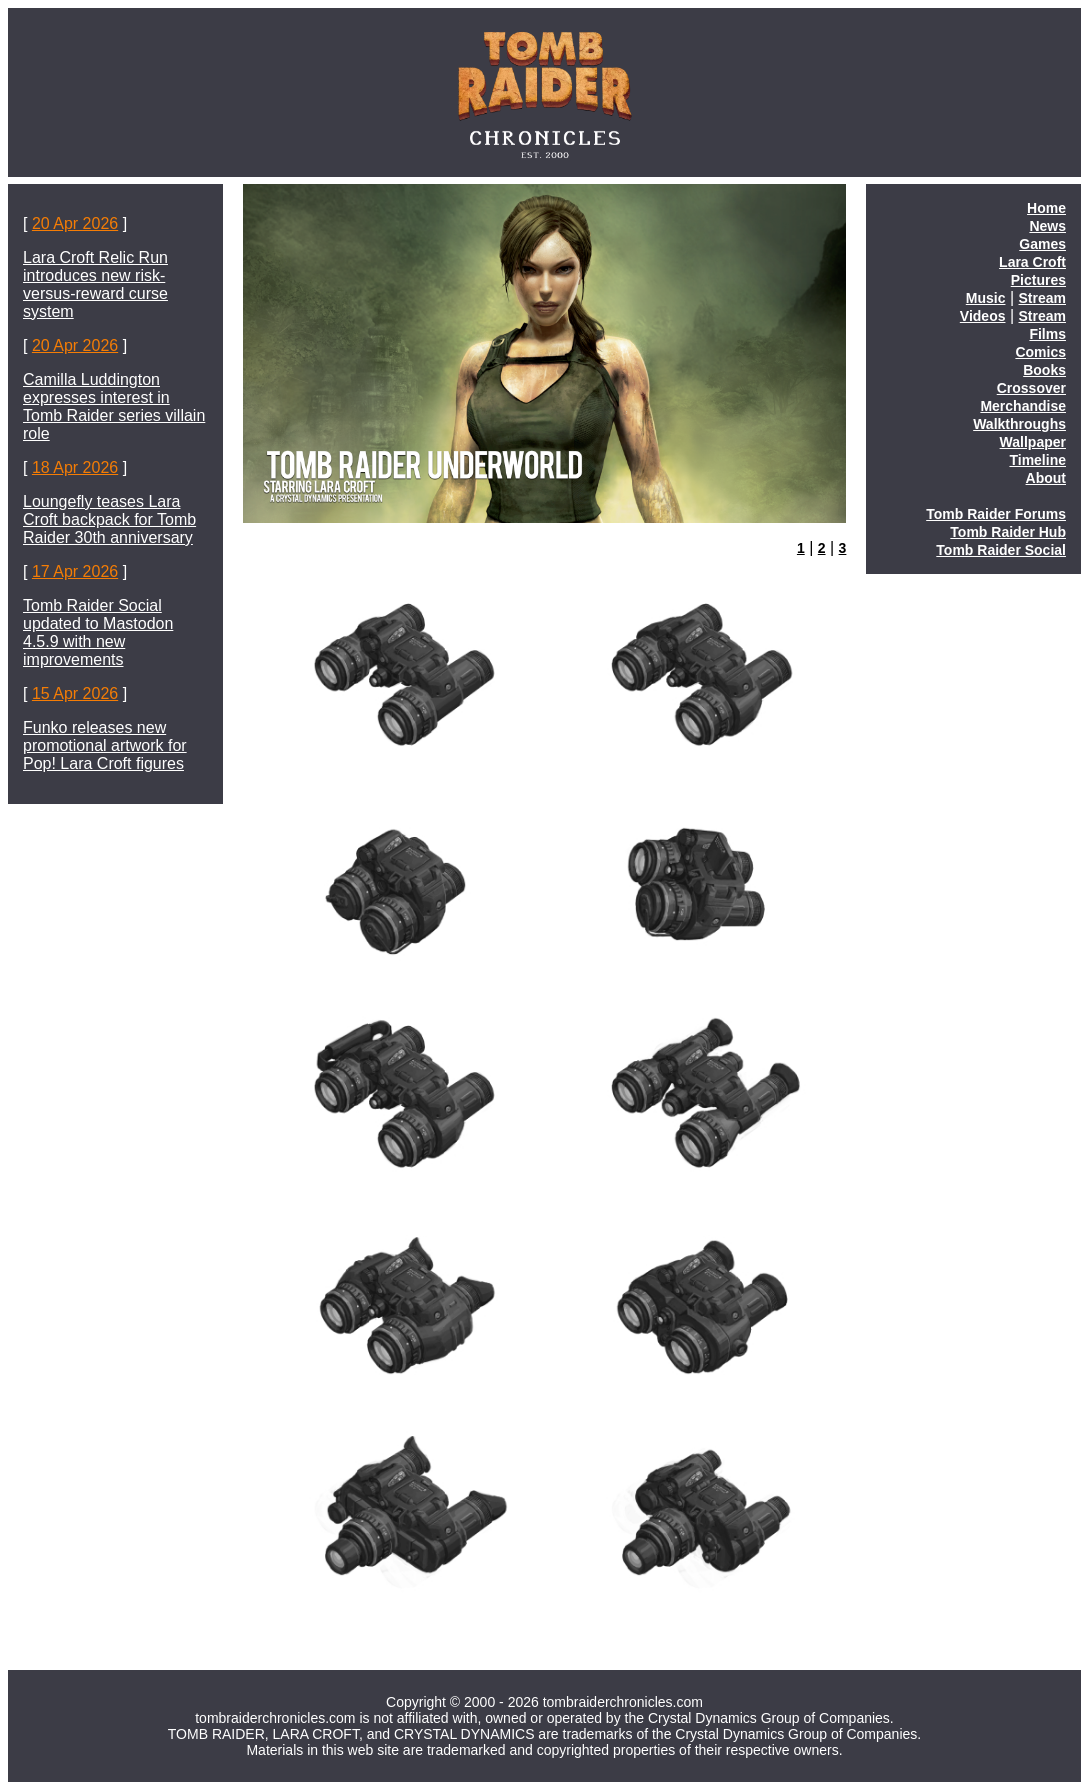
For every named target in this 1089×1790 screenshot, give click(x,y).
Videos (983, 316)
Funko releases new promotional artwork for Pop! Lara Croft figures (105, 745)
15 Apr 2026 (75, 693)
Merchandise (1023, 406)
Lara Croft (1032, 262)
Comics (1040, 352)
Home (1046, 208)
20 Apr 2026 (75, 223)
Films (1047, 334)
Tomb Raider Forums (996, 514)
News (1047, 226)
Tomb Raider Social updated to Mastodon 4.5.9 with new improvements (98, 632)
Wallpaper (1033, 442)
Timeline (1037, 460)
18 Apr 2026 (75, 467)
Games (1042, 244)
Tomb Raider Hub (1008, 532)
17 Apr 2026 (75, 571)
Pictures (1038, 280)
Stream (1042, 298)
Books (1044, 370)
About (1046, 478)
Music (986, 298)
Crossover (1031, 388)
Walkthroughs (1019, 424)
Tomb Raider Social (1001, 550)
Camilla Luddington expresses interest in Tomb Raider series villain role (114, 406)
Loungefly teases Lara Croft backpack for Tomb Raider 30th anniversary (109, 519)
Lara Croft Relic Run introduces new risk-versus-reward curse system (95, 284)
